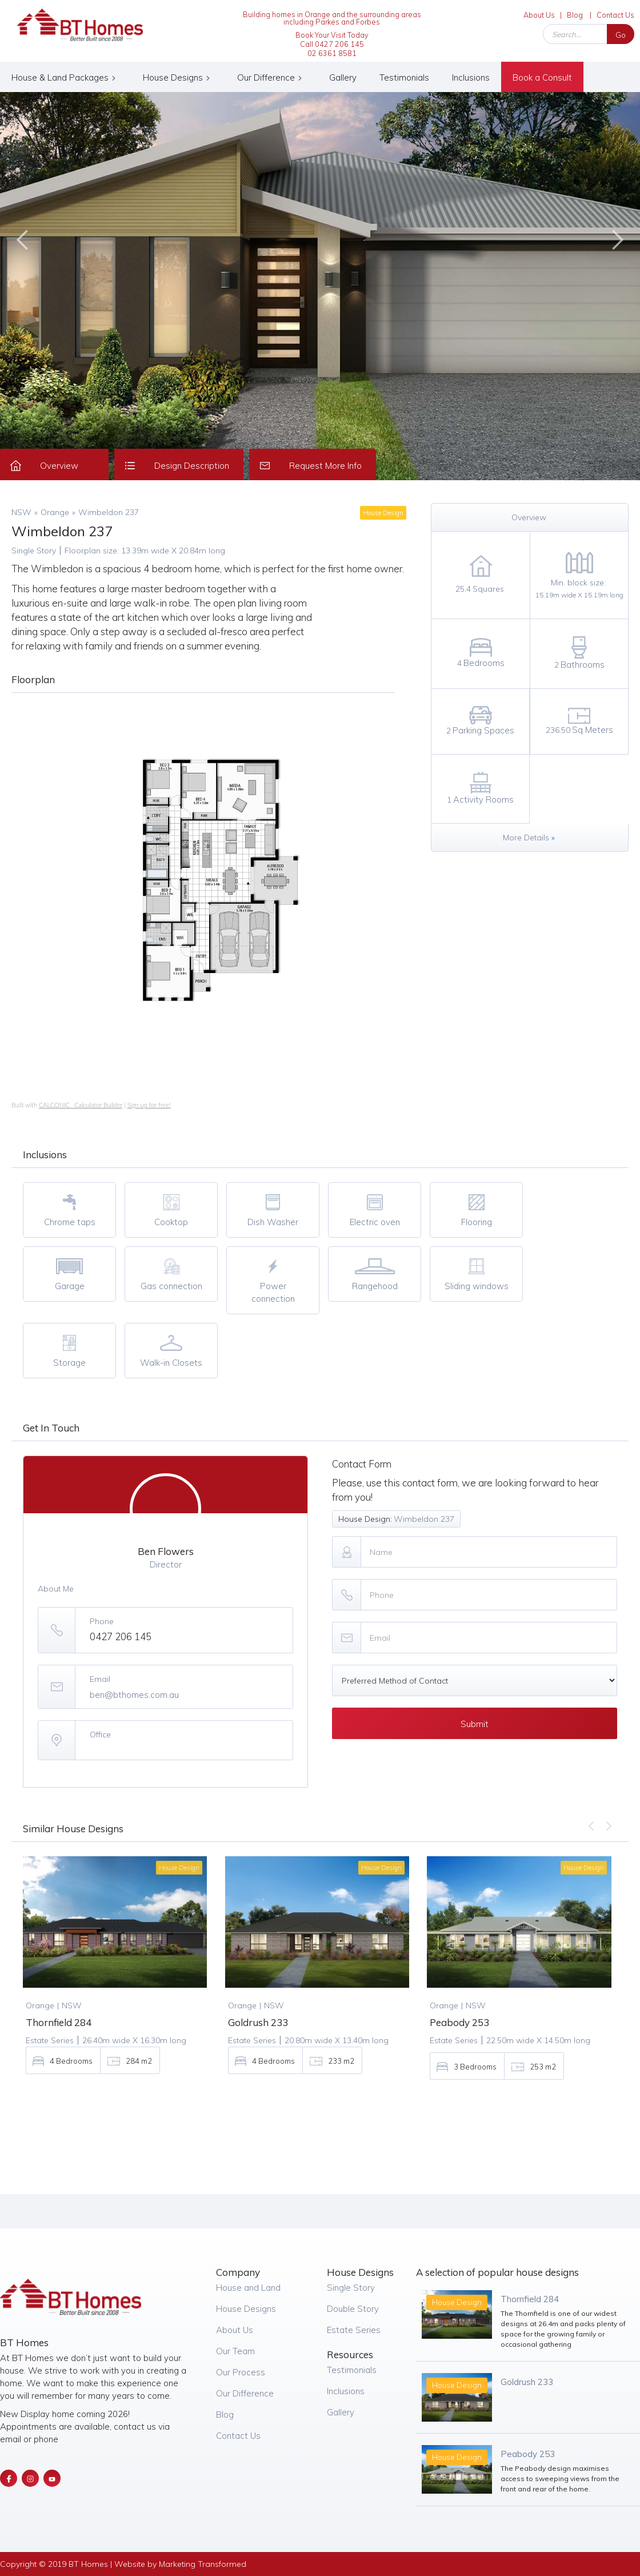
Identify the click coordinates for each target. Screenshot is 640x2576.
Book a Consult (542, 77)
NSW (21, 512)
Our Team (235, 2351)
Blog (575, 14)
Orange (55, 512)
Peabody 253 (528, 2454)
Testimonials (404, 77)
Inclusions (471, 77)
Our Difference (245, 2393)
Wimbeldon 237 (108, 512)
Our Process (240, 2372)
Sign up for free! (149, 1104)
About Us (539, 14)
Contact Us (615, 14)
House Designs (246, 2308)
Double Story (353, 2308)
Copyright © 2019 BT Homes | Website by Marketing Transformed (123, 2564)
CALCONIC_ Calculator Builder (80, 1104)
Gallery (343, 77)
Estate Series (354, 2329)
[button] (65, 77)
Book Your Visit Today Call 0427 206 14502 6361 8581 (332, 44)
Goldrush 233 (527, 2381)
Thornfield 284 (530, 2299)
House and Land (248, 2287)
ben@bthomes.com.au (134, 1694)
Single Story (351, 2287)
